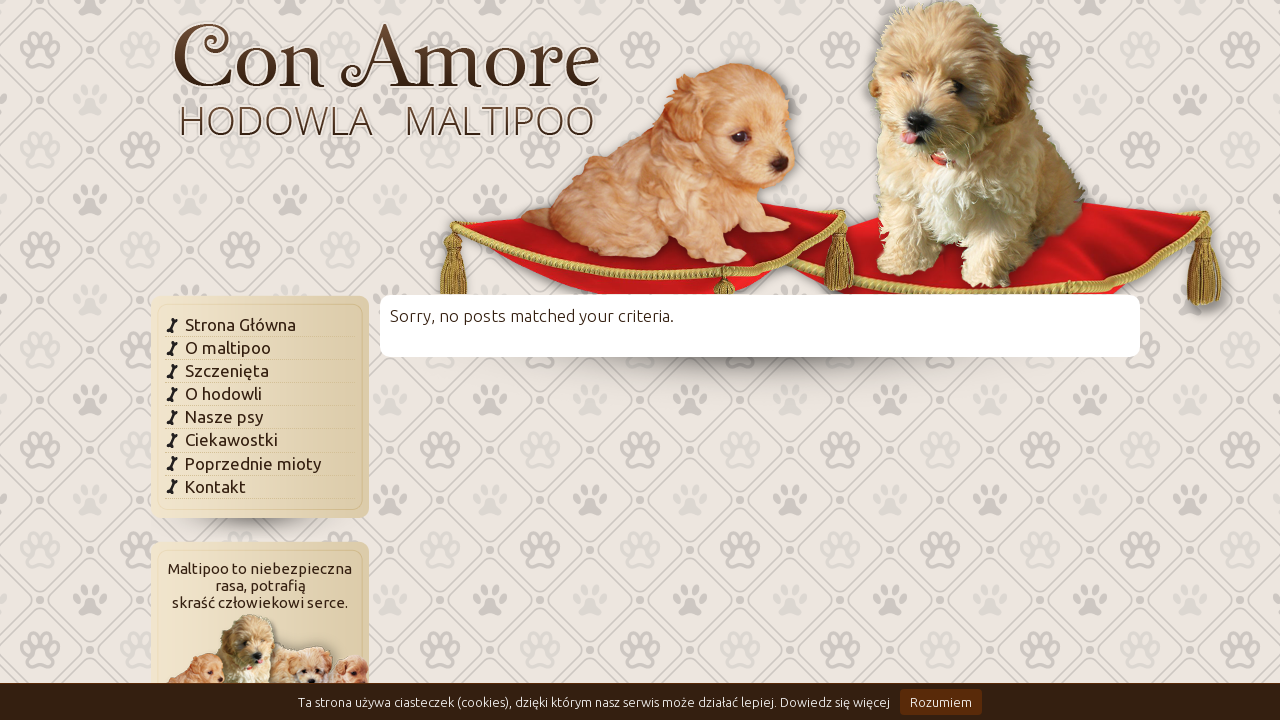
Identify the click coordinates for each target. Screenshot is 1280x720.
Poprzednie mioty (253, 463)
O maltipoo (228, 347)
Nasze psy (224, 416)
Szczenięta (227, 370)
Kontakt (215, 486)
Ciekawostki (231, 439)
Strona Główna (240, 324)
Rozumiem (941, 702)
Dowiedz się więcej (835, 702)
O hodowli (223, 393)
